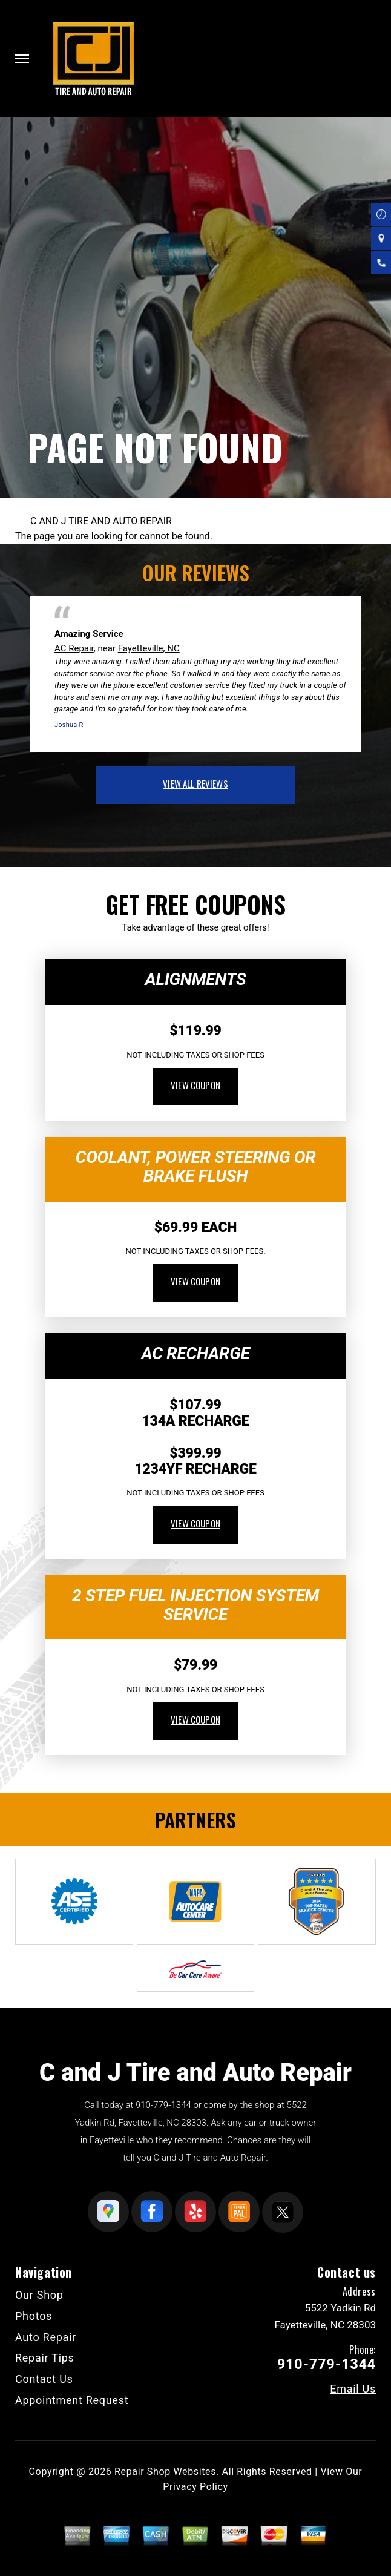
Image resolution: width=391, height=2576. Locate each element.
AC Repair (74, 648)
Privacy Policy (195, 2486)
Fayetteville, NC (149, 648)
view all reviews (195, 783)
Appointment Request (71, 2400)
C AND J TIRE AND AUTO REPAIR (101, 521)
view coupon (195, 1085)
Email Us (353, 2388)
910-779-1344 (163, 2105)
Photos (33, 2316)
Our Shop (39, 2294)
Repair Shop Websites (165, 2471)
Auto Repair (45, 2337)
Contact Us (44, 2379)
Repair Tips (44, 2357)
